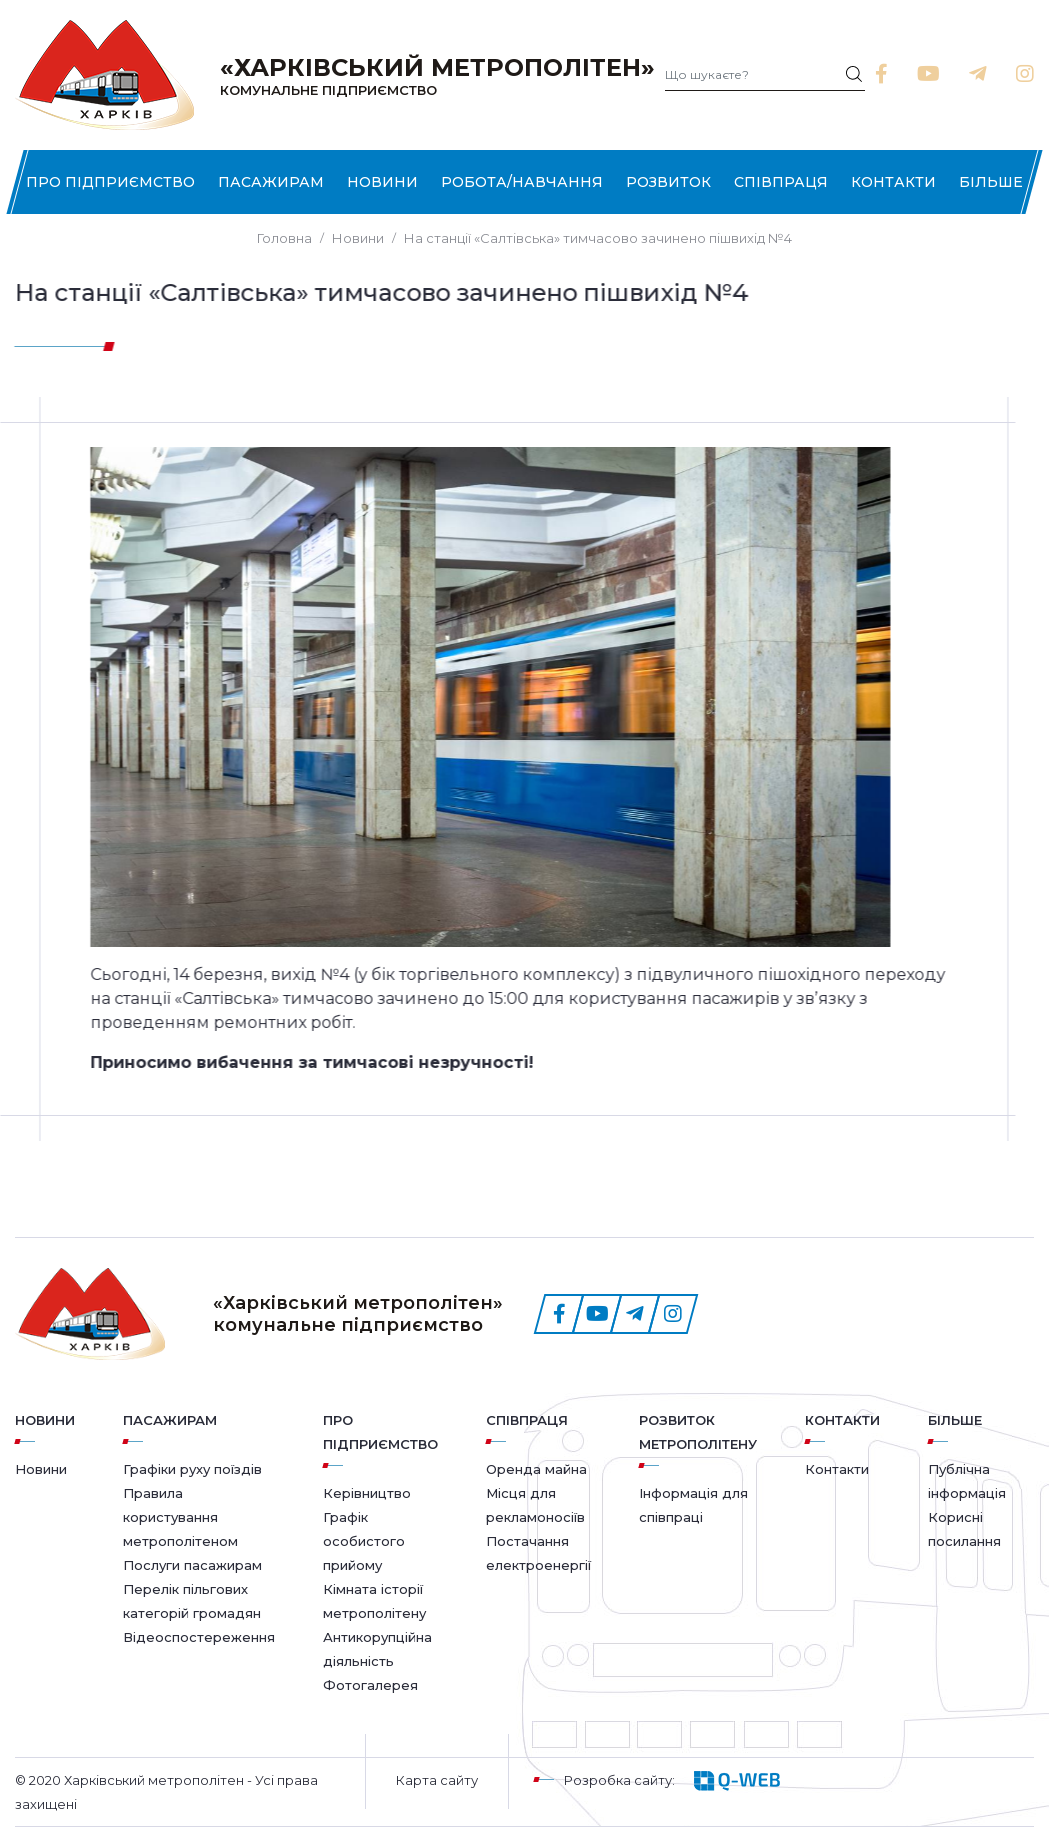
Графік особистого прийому (364, 1541)
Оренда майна (536, 1469)
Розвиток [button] (668, 182)
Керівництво (367, 1493)
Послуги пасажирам (192, 1565)
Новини (382, 182)
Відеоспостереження (199, 1637)
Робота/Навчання (522, 182)
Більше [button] (991, 182)
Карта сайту (437, 1780)
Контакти (893, 182)
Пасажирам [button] (271, 182)
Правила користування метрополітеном (180, 1517)
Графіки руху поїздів (192, 1469)
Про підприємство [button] (110, 182)
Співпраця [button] (781, 182)
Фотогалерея (370, 1685)
